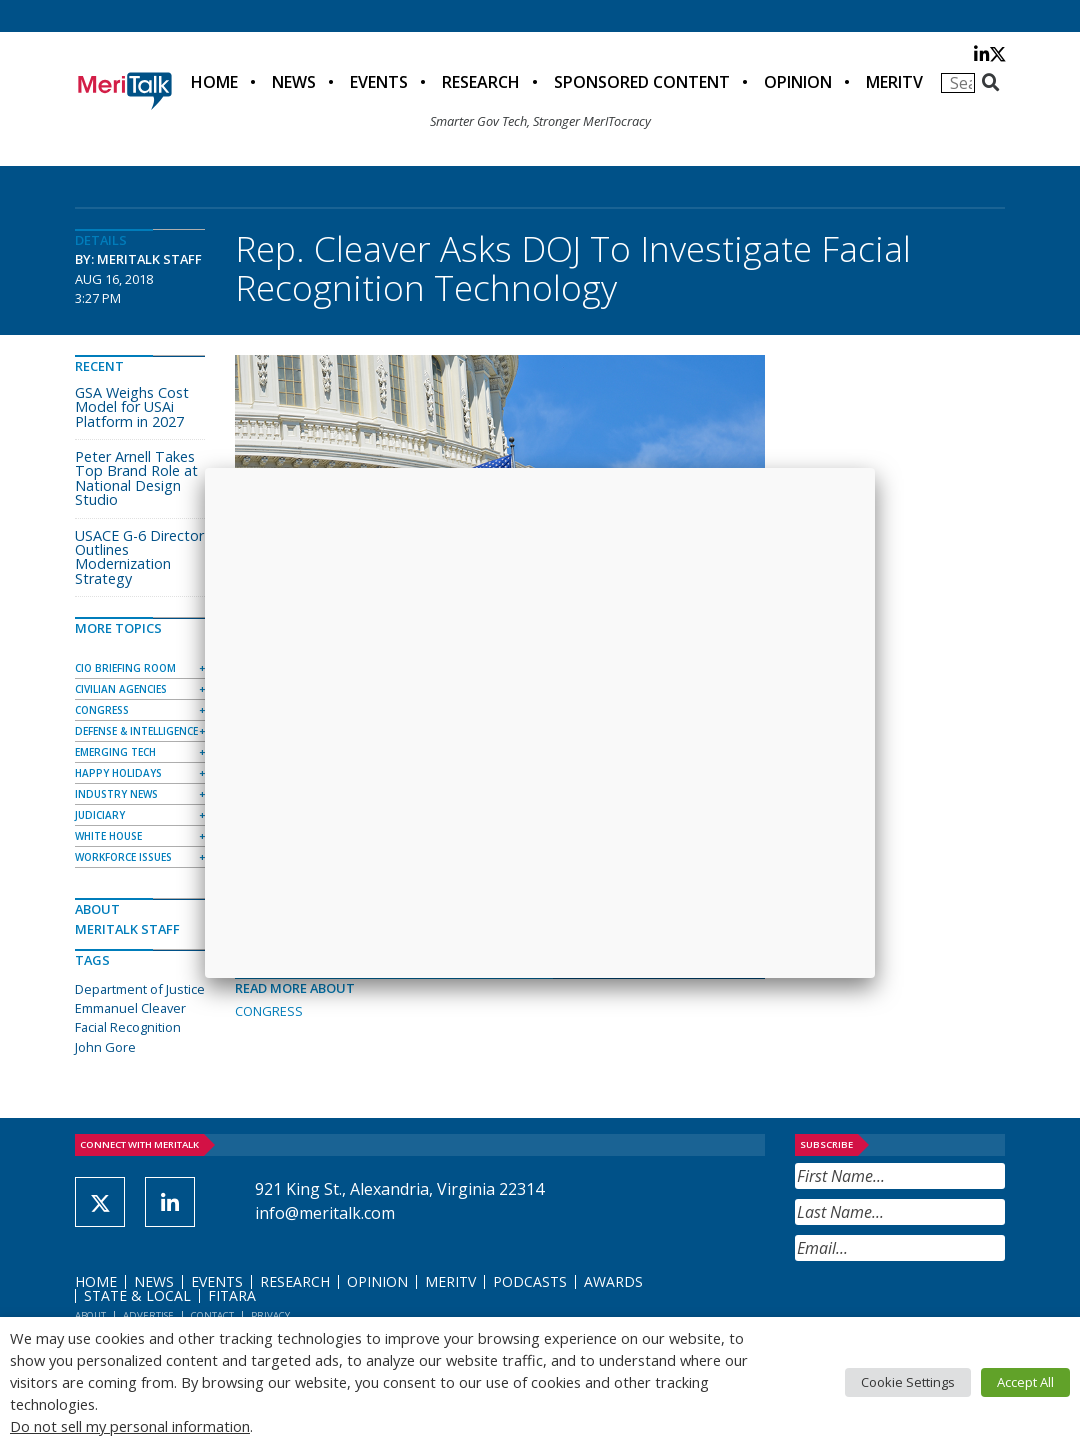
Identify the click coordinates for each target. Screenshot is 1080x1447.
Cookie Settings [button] (908, 1382)
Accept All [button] (1025, 1382)
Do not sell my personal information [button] (130, 1426)
